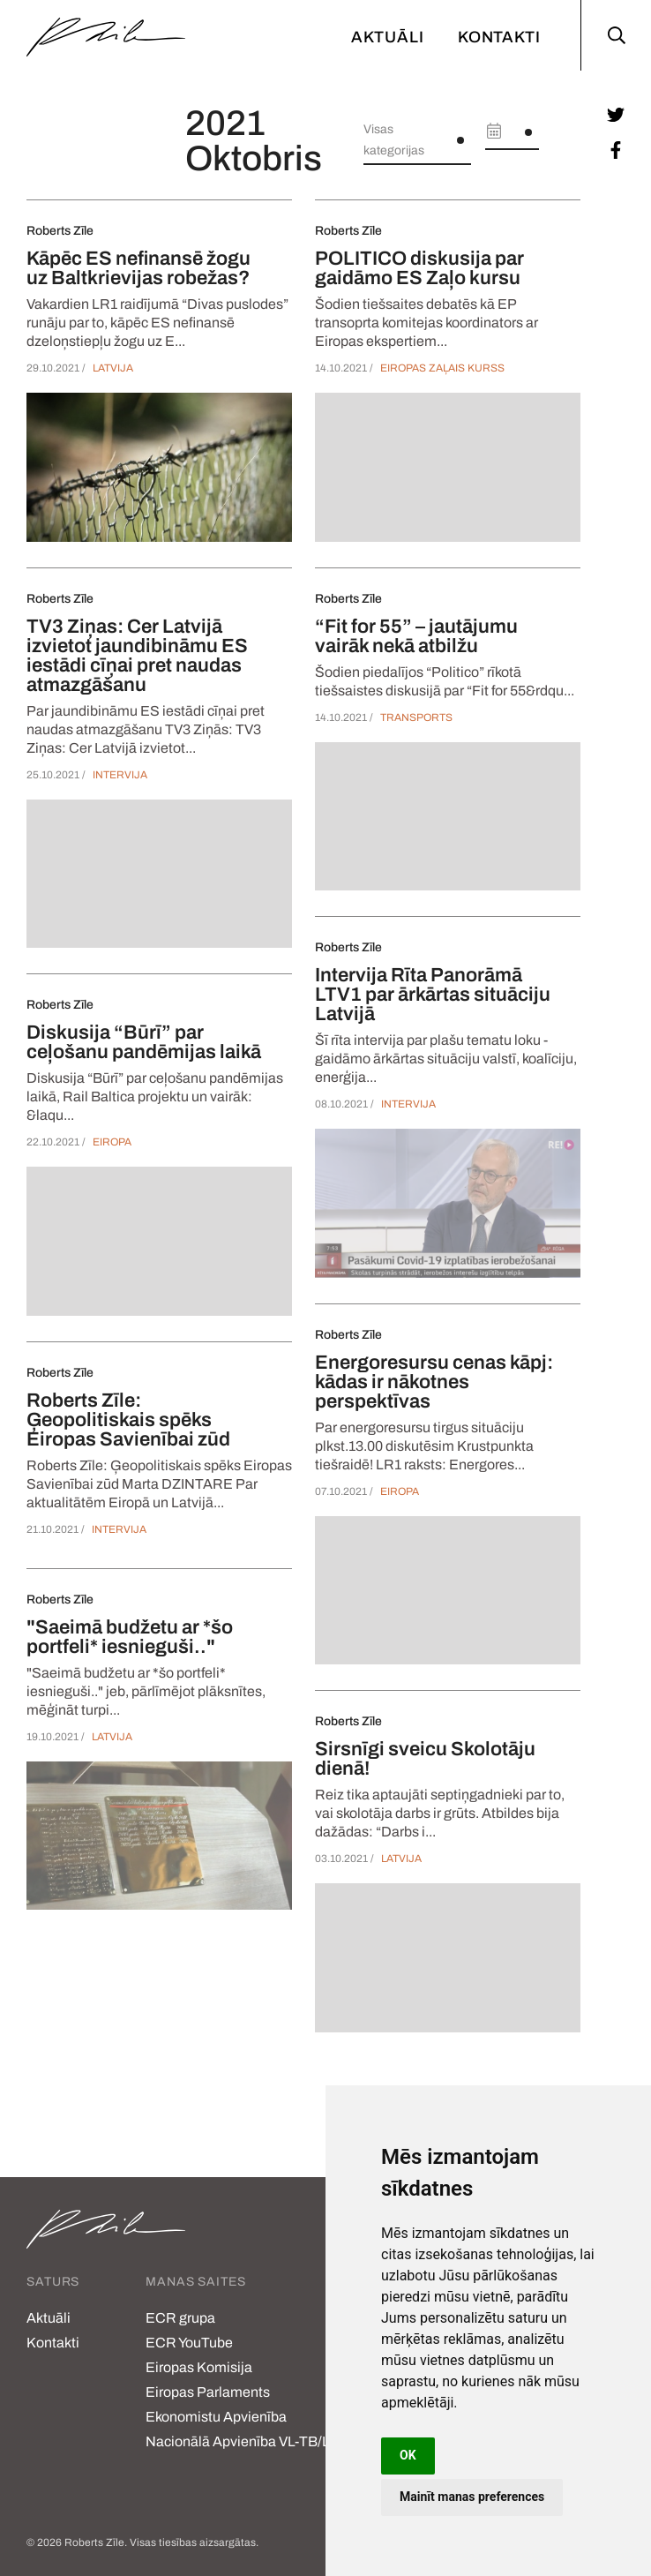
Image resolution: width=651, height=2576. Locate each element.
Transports (416, 717)
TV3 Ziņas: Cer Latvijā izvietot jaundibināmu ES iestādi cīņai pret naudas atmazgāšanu (137, 656)
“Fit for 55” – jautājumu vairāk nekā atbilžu (416, 636)
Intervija (120, 775)
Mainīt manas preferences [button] (472, 2497)
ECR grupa (180, 2317)
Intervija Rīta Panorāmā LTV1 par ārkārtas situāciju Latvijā (432, 994)
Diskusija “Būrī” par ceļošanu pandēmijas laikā (143, 1042)
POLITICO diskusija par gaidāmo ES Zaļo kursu (419, 268)
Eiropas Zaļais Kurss (442, 368)
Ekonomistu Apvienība (216, 2416)
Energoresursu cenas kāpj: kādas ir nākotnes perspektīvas (434, 1382)
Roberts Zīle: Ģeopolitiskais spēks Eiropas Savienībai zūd (128, 1420)
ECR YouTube (189, 2342)
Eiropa (112, 1142)
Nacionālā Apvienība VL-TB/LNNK (253, 2441)
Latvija (113, 368)
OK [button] (408, 2455)
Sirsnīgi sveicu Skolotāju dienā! (425, 1758)
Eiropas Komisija (199, 2367)
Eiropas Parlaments (208, 2392)
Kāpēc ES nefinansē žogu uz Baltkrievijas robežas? (138, 268)
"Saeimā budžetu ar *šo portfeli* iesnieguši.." (129, 1637)
